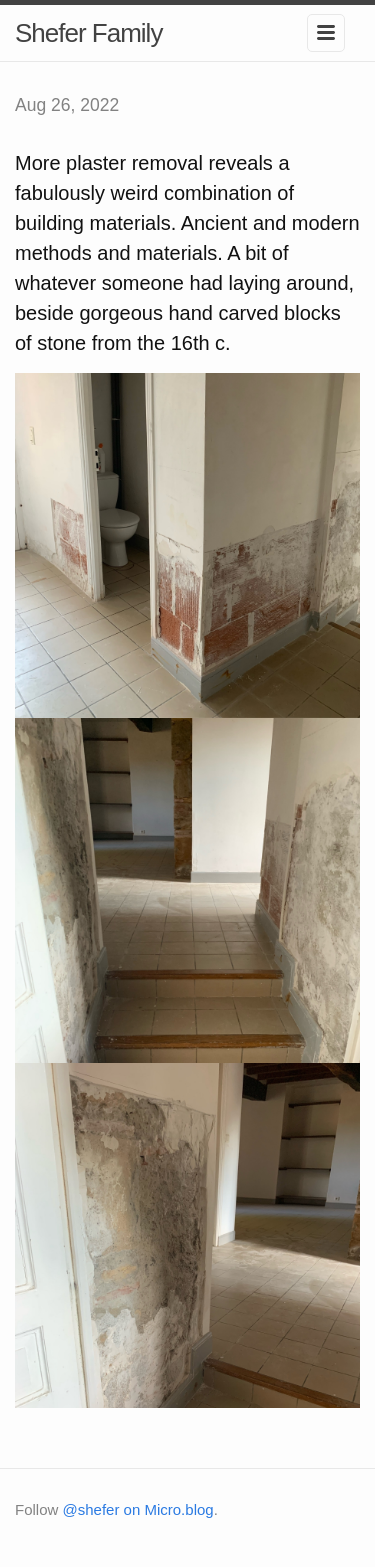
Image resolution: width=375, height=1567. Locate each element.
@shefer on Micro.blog (138, 1509)
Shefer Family (88, 33)
